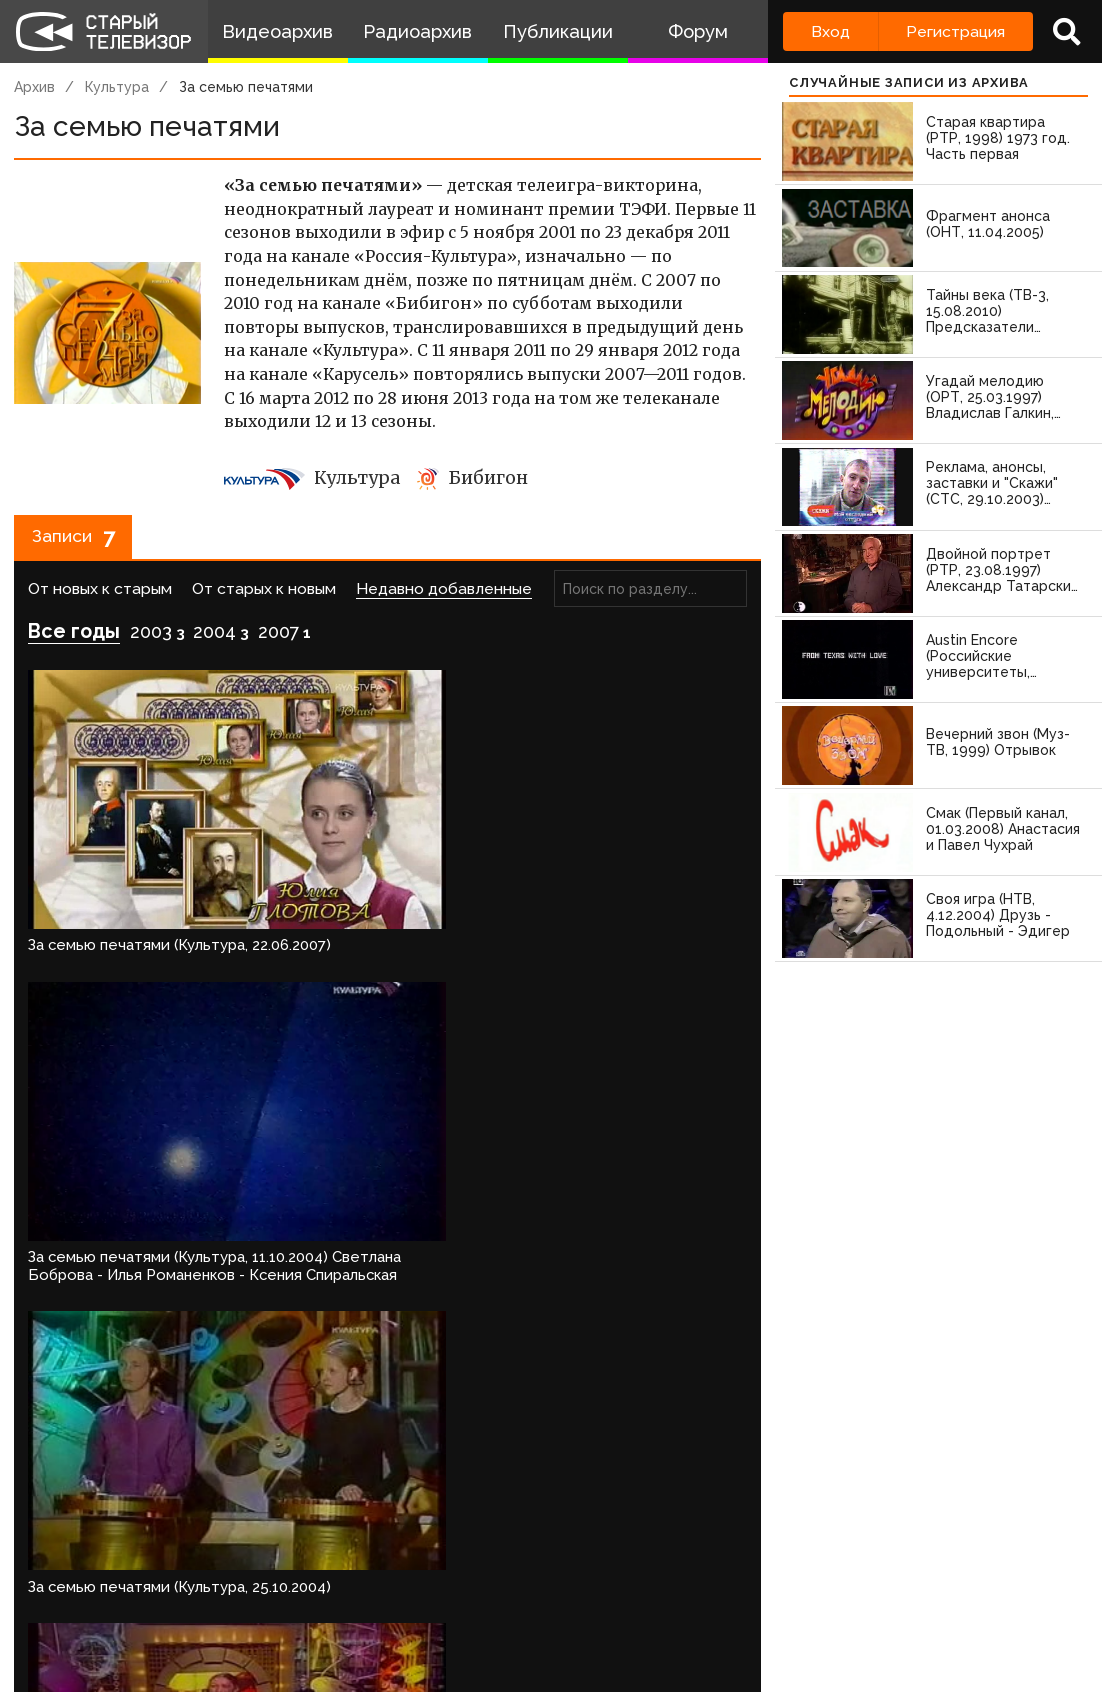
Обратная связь (371, 1599)
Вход (830, 31)
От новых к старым (100, 596)
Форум (698, 31)
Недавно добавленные (444, 596)
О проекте (36, 1599)
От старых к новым (264, 596)
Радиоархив (417, 31)
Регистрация (955, 31)
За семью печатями (246, 87)
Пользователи (533, 1599)
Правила (274, 1599)
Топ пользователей (679, 1599)
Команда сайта (138, 1599)
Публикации (558, 31)
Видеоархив (277, 31)
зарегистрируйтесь (224, 1522)
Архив (34, 87)
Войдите (72, 1522)
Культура (117, 87)
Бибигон (472, 478)
